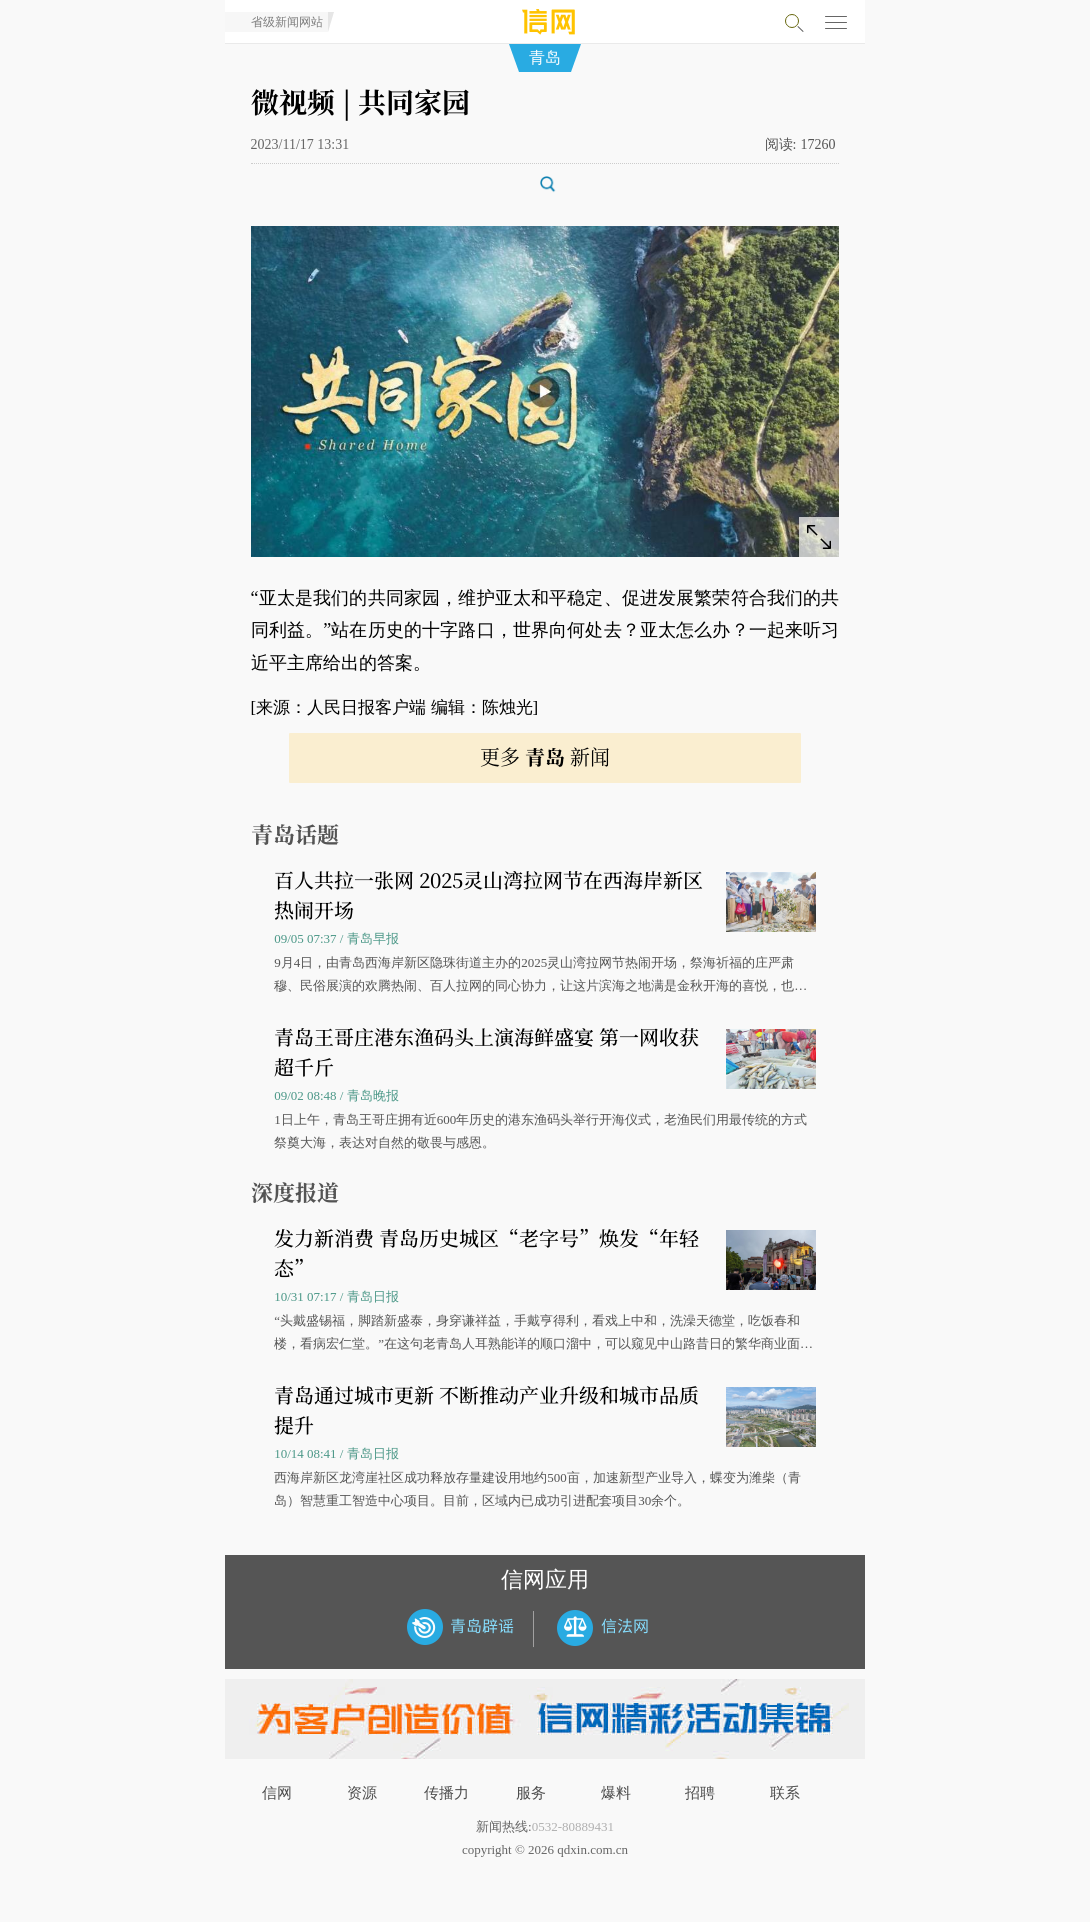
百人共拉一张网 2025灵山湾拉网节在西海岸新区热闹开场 (488, 894)
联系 (785, 1793)
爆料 (616, 1793)
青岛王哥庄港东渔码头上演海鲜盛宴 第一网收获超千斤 (486, 1051)
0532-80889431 (573, 1826)
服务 (531, 1793)
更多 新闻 (545, 756)
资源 (362, 1793)
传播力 (446, 1793)
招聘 (700, 1793)
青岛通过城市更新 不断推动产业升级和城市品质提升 (486, 1409)
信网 (277, 1793)
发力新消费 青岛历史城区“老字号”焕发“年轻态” (486, 1252)
